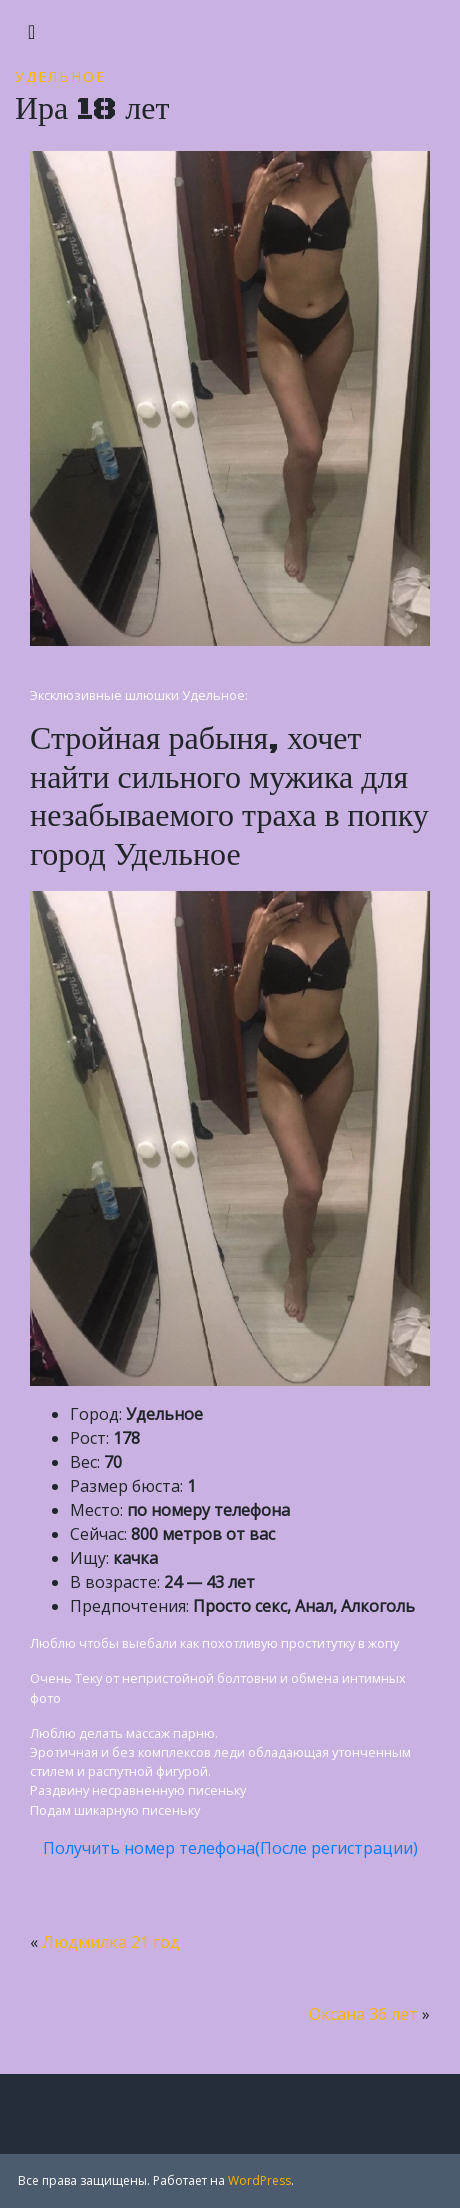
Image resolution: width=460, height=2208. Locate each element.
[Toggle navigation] (31, 32)
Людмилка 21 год (111, 1942)
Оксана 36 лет (363, 2014)
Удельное (60, 76)
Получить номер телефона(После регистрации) (230, 1848)
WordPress (259, 2180)
